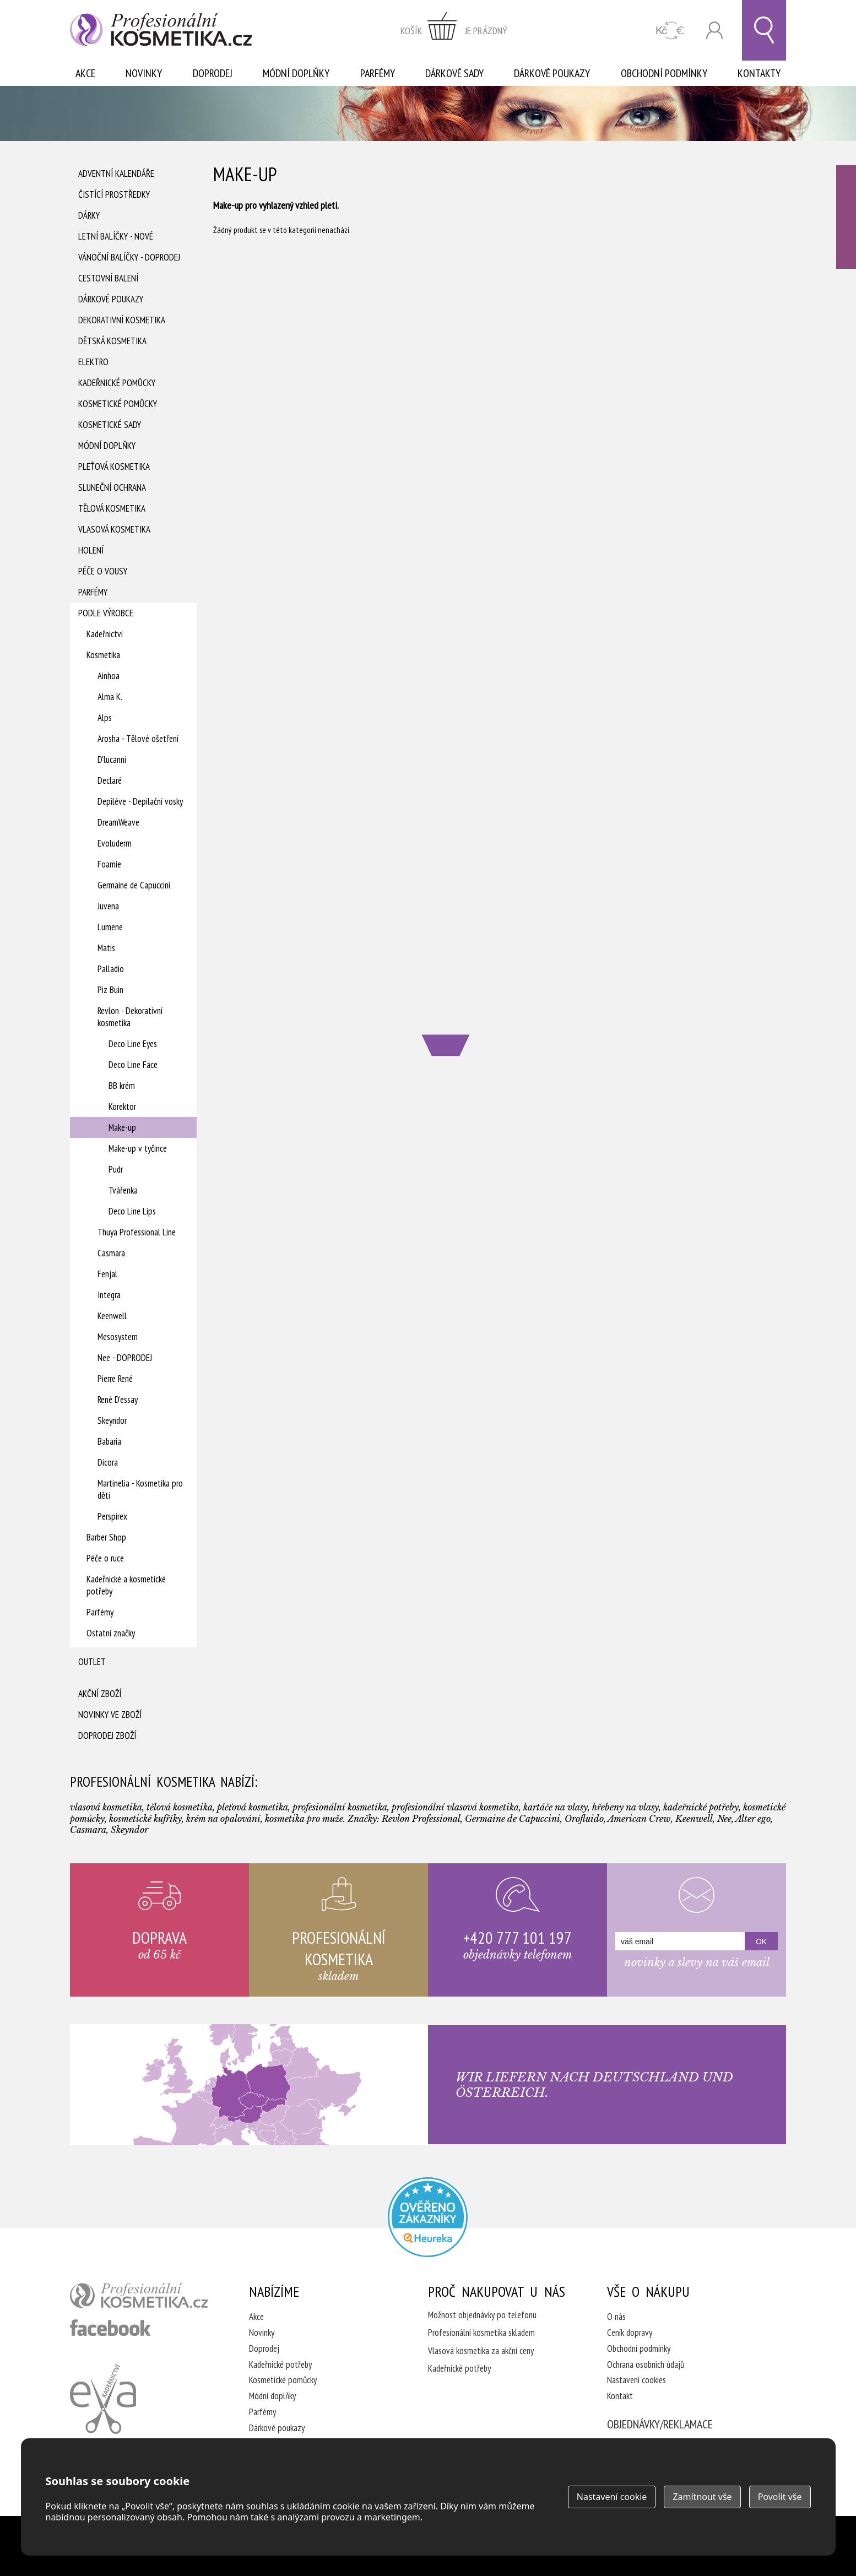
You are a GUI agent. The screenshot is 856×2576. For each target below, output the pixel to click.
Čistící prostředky (114, 194)
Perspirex (112, 1516)
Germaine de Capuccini (133, 885)
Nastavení (612, 2497)
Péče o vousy (102, 571)
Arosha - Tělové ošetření (137, 739)
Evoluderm (114, 843)
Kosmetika (103, 655)
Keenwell (112, 1316)
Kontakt (620, 2396)
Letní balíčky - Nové (115, 236)
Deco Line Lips (132, 1211)
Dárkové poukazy (552, 73)
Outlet (92, 1662)
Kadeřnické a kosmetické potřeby (126, 1585)
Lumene (110, 927)
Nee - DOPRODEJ (124, 1358)
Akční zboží (99, 1694)
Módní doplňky (296, 73)
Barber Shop (106, 1537)
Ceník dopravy (629, 2332)
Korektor (122, 1106)
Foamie (109, 864)
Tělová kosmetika (111, 508)
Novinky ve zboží (110, 1715)
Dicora (107, 1462)
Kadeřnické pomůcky (116, 383)
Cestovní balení (108, 278)
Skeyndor (112, 1420)
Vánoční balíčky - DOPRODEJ (129, 257)
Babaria (109, 1441)
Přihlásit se (714, 30)
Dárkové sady (454, 73)
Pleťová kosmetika (114, 466)
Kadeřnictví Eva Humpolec (103, 2398)
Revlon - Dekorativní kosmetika (129, 1017)
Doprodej (212, 73)
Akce (85, 73)
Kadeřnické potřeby (280, 2364)
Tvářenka (123, 1190)
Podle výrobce (105, 613)
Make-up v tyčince (138, 1148)
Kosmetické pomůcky (117, 404)
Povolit (780, 2497)
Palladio (110, 969)
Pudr (116, 1169)
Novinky (144, 73)
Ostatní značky (110, 1633)
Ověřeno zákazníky (846, 217)
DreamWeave (118, 822)
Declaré (109, 780)
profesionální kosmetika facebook (110, 2327)
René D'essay (117, 1399)
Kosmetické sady (109, 425)
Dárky (89, 215)
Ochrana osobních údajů (645, 2364)
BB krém (122, 1086)
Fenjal (107, 1274)
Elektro (93, 362)
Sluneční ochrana (112, 487)
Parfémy (377, 73)
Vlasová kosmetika (114, 529)
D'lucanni (111, 759)
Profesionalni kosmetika (428, 2217)
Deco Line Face (133, 1065)
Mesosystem (117, 1337)
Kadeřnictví (104, 634)
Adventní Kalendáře (116, 173)
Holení (91, 550)
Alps (104, 718)
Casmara (111, 1253)
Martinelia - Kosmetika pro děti (140, 1489)
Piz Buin (110, 990)
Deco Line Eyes (133, 1044)
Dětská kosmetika (112, 341)
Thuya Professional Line (136, 1232)
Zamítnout (702, 2497)
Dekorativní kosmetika (121, 320)
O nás (616, 2317)
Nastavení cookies (636, 2380)
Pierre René (115, 1379)
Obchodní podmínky (664, 73)
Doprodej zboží (107, 1735)
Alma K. (109, 697)
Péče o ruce (105, 1558)
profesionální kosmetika (139, 2295)
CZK (670, 30)
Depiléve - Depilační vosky (140, 801)
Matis (106, 948)
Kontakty (759, 73)
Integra (109, 1295)
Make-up (122, 1127)
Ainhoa (108, 676)
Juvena (108, 906)
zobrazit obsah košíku (454, 30)
